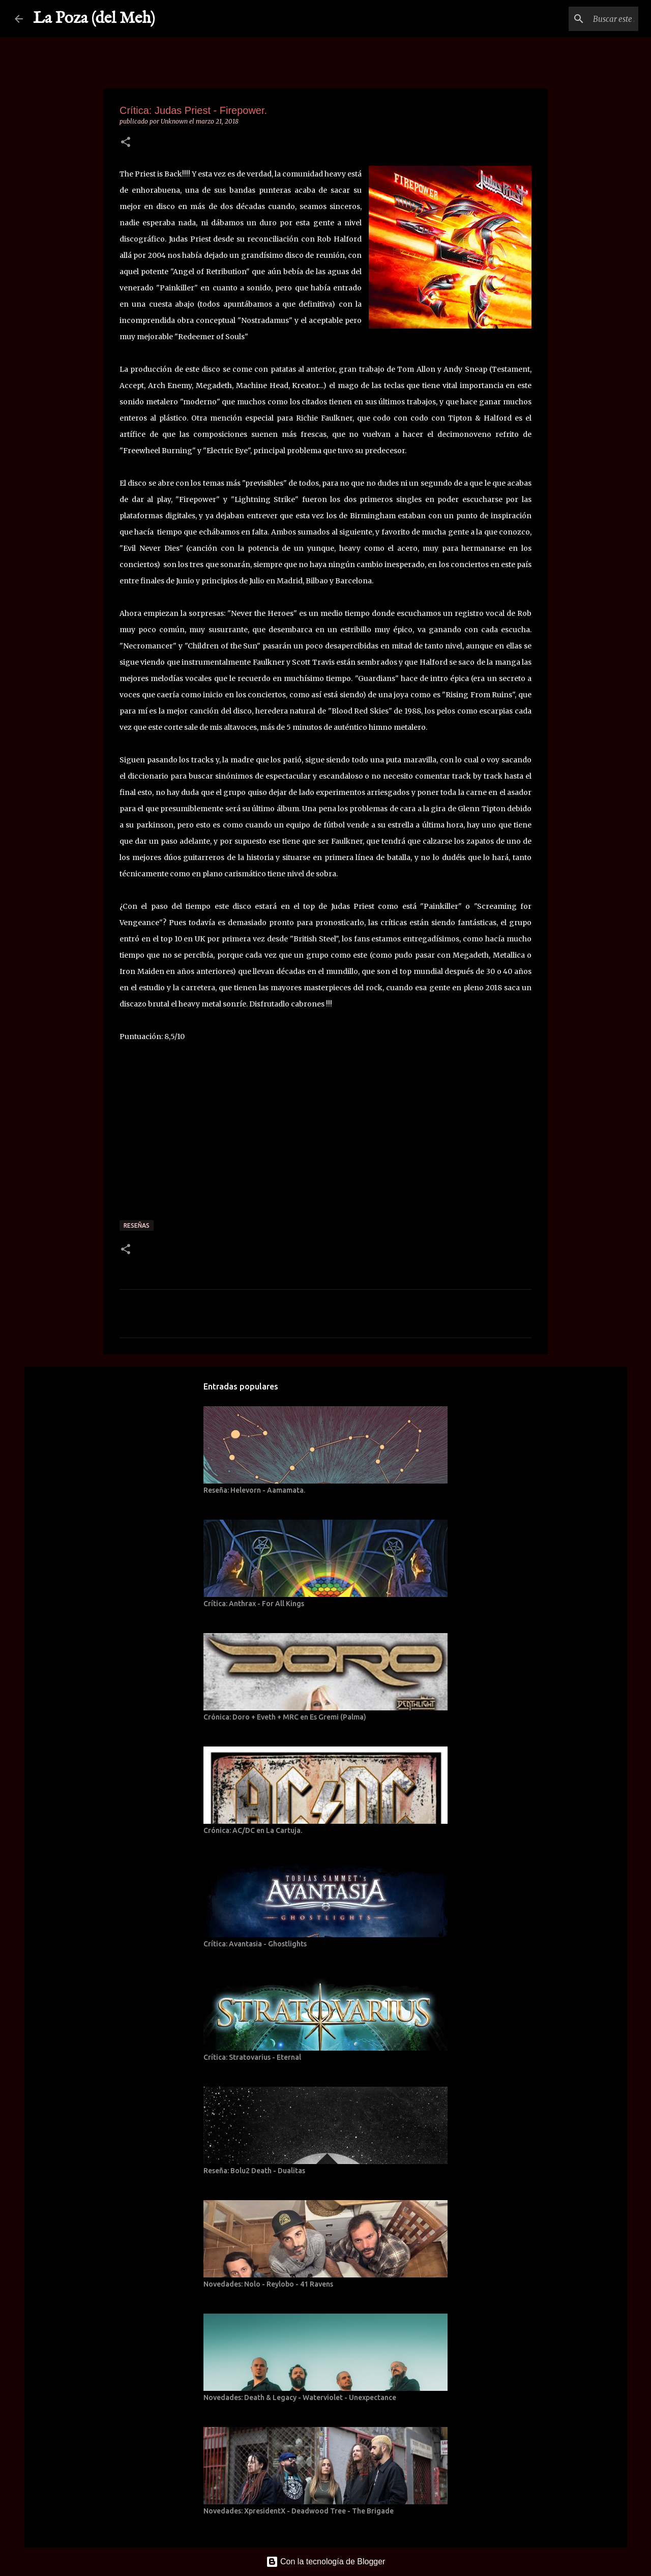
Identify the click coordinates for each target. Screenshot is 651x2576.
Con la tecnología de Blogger (326, 2561)
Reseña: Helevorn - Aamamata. (254, 1490)
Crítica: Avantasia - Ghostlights (255, 1944)
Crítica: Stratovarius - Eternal (252, 2057)
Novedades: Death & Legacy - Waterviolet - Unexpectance (299, 2397)
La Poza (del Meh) (94, 18)
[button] (126, 143)
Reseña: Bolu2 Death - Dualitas (254, 2171)
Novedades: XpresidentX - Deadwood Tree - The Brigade (298, 2511)
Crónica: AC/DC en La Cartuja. (252, 1830)
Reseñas (137, 1225)
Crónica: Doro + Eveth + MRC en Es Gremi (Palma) (284, 1717)
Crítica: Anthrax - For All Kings (253, 1604)
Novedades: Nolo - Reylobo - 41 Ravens (268, 2284)
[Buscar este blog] (584, 19)
